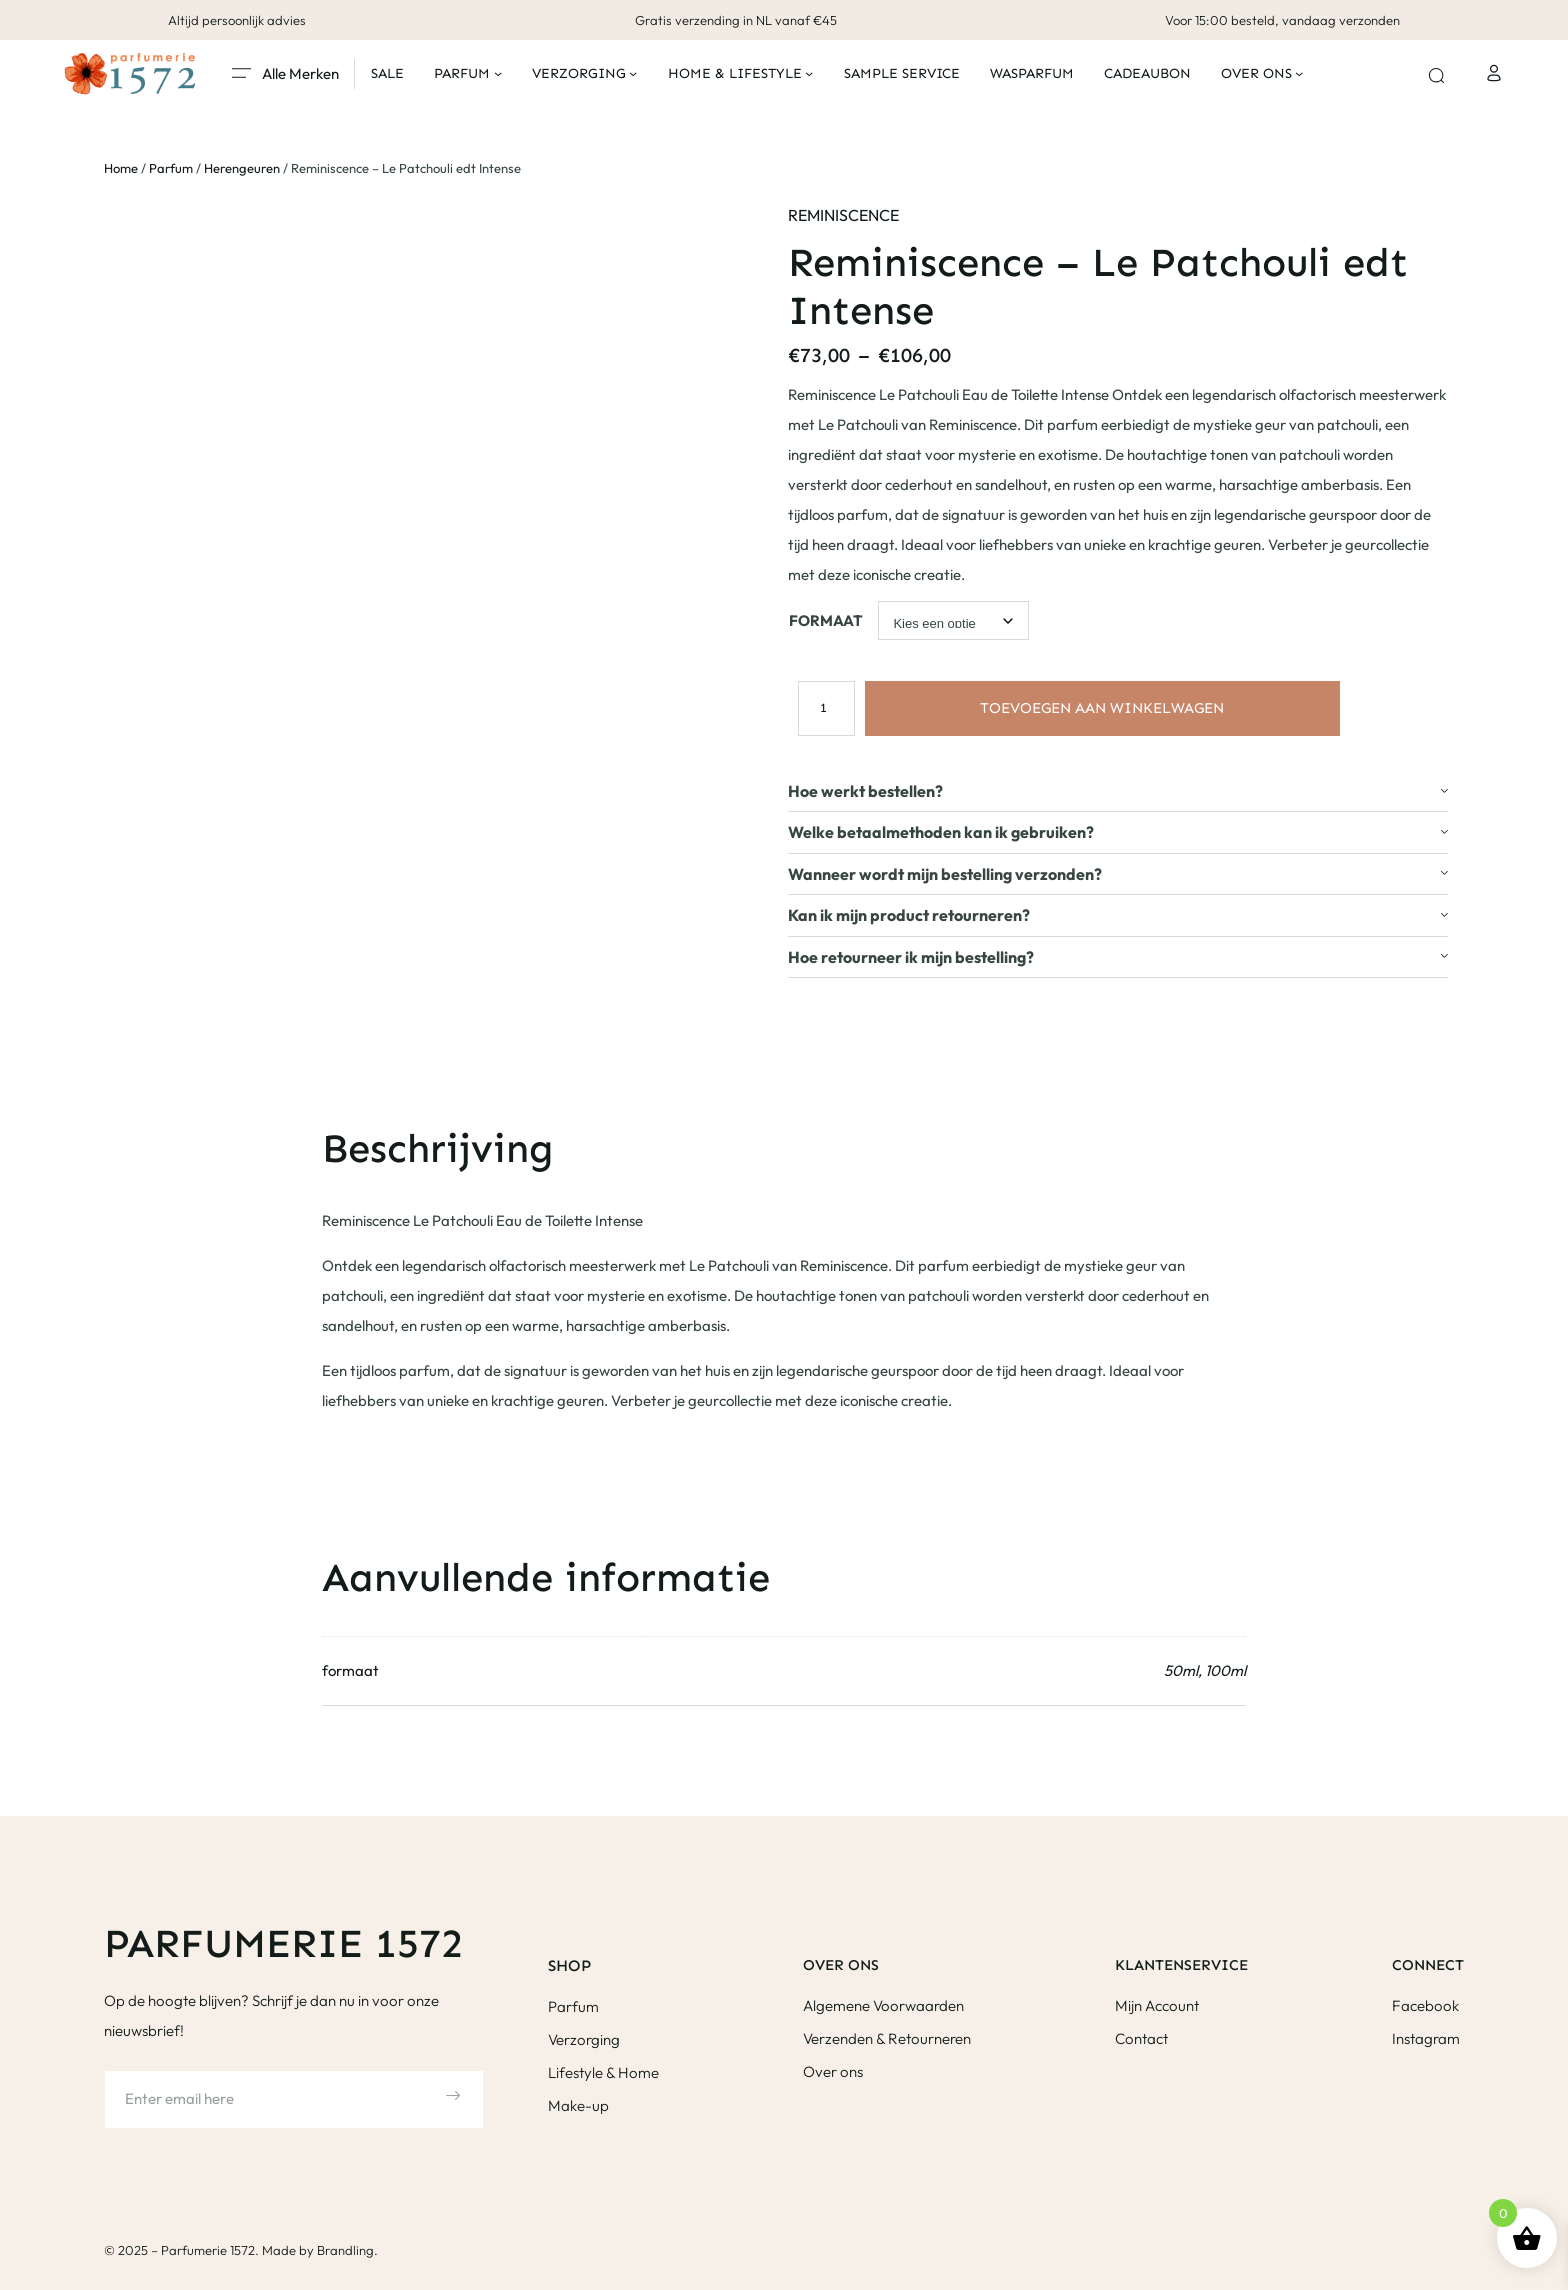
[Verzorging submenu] (633, 73)
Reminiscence (843, 215)
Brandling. (347, 2250)
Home (121, 168)
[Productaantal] (823, 707)
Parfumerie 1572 (283, 1943)
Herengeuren (242, 168)
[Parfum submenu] (498, 73)
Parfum (171, 168)
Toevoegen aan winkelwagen (1102, 708)
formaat (826, 620)
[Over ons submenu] (1299, 73)
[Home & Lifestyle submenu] (809, 73)
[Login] (1493, 73)
